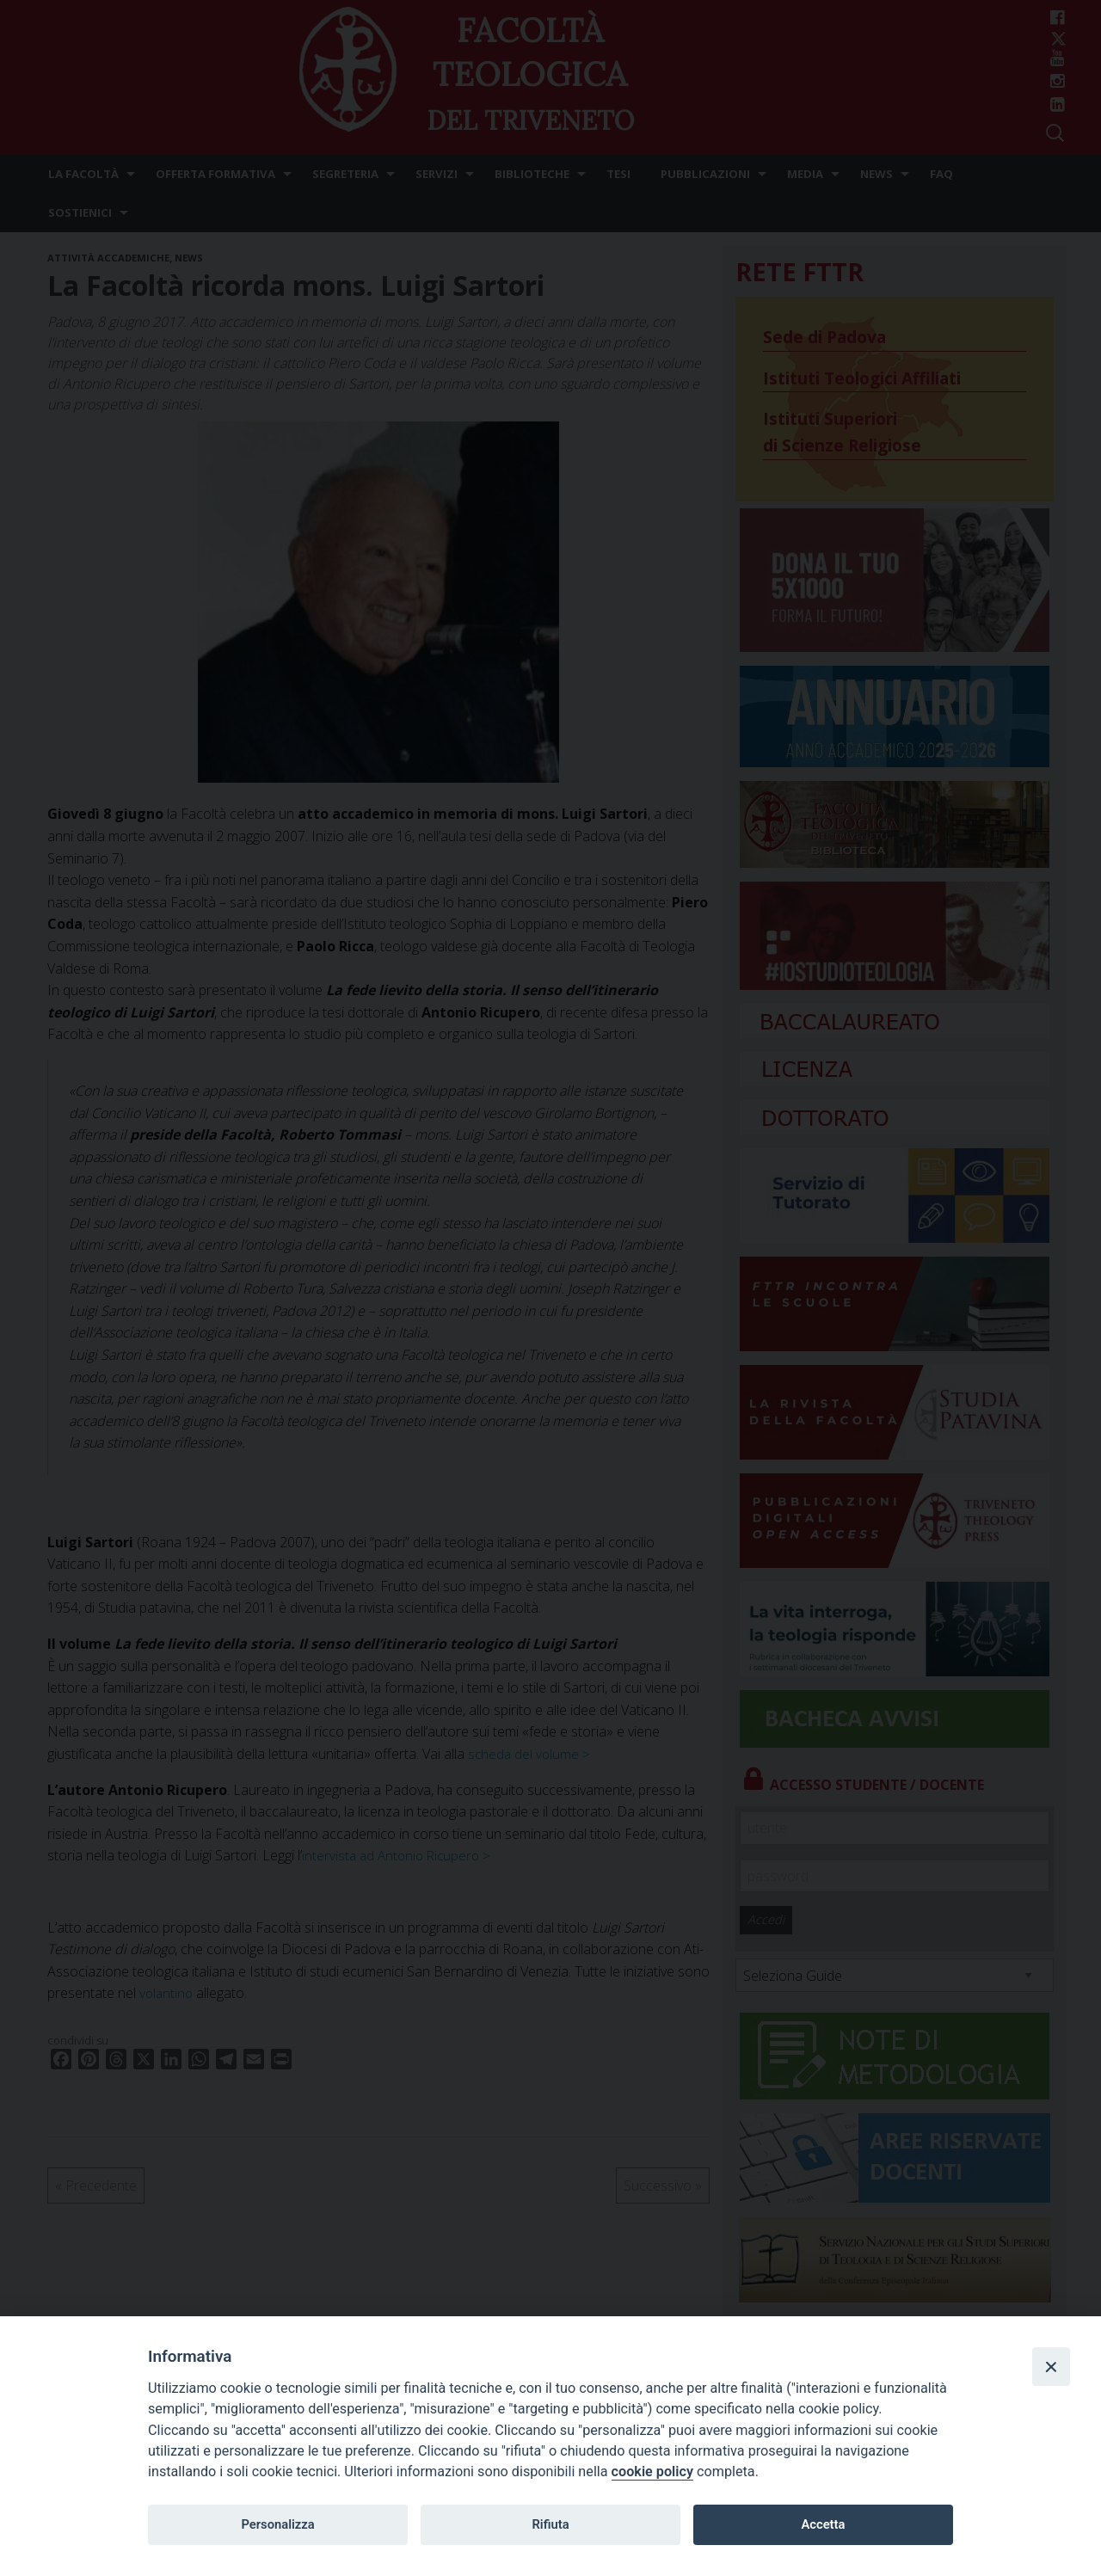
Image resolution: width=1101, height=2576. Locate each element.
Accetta (823, 2524)
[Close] (1051, 2366)
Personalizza (277, 2524)
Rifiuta (550, 2524)
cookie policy (652, 2471)
